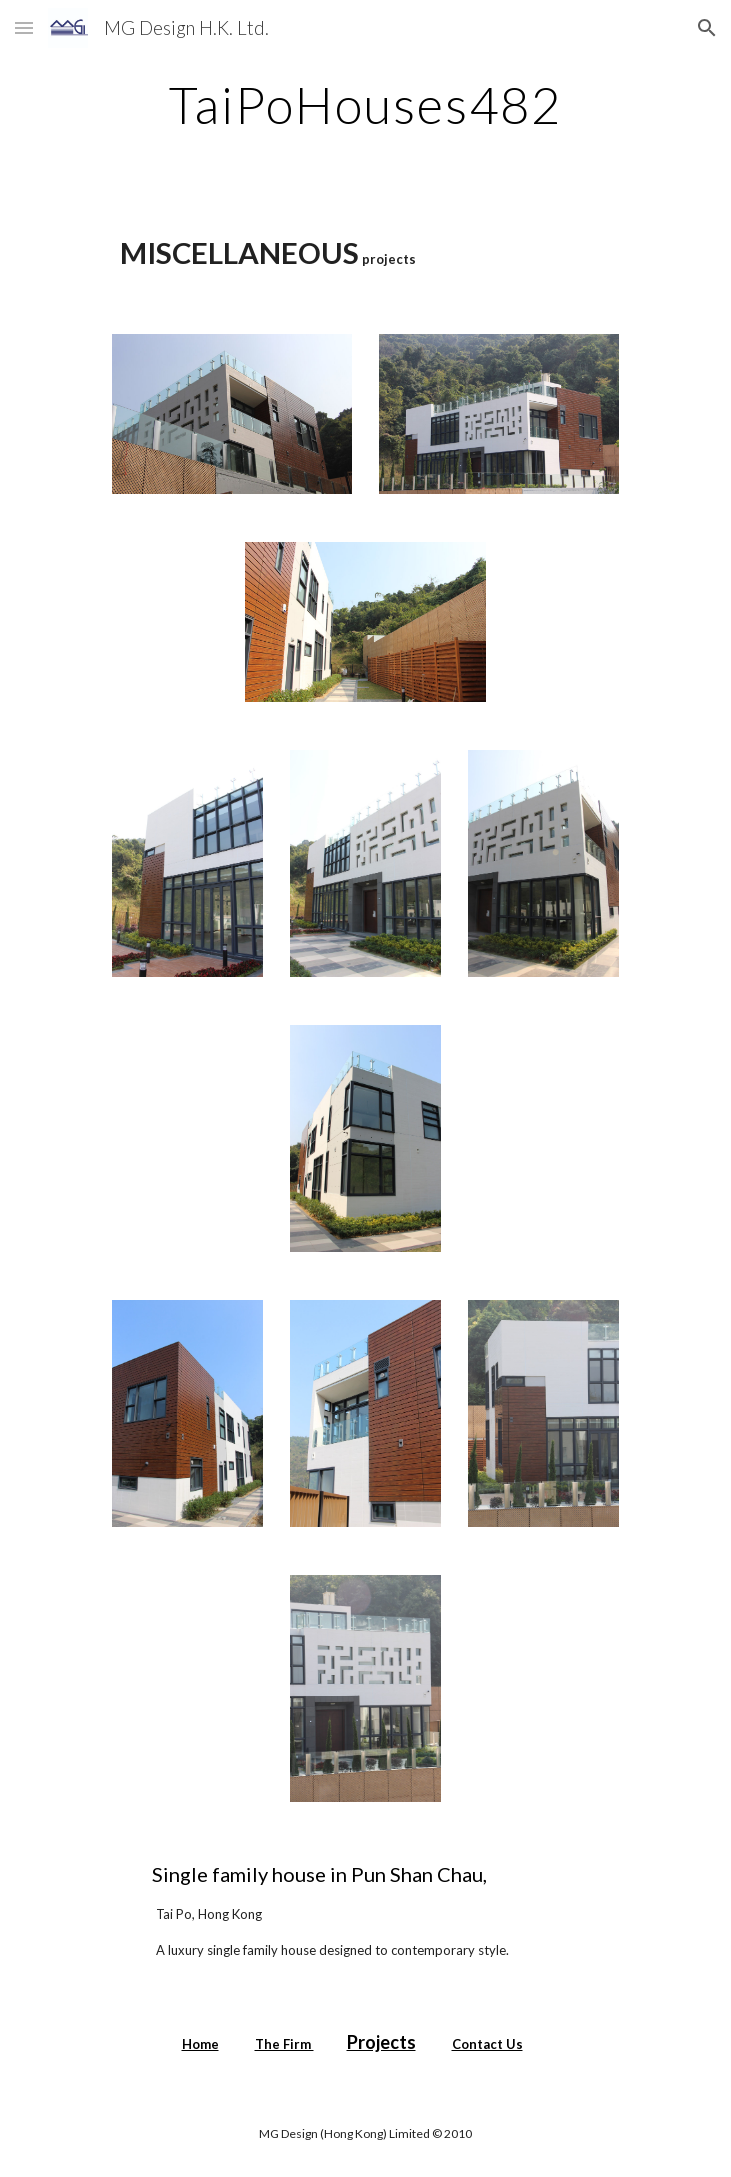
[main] (365, 105)
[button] (24, 27)
